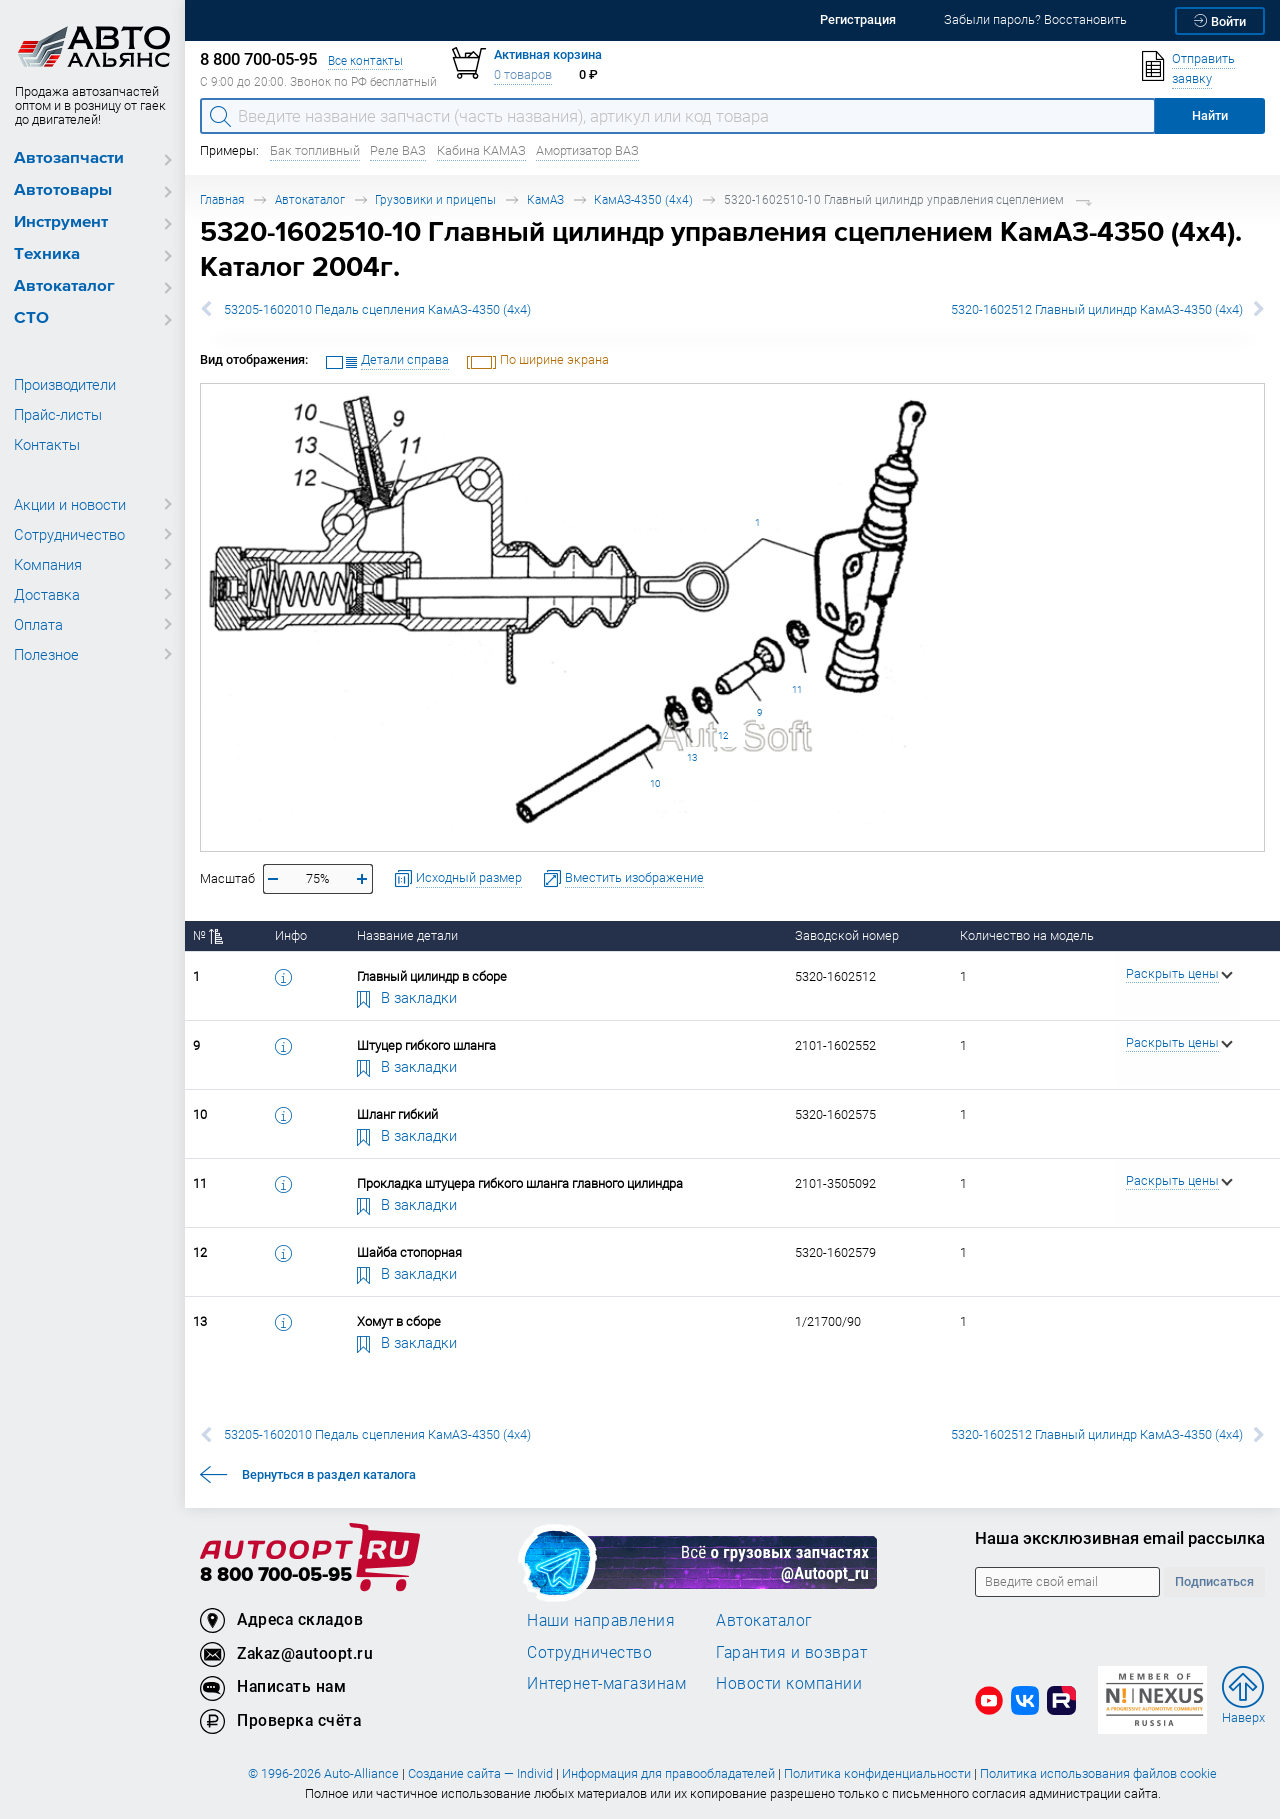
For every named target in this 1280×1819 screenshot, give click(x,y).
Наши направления (601, 1620)
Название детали (407, 935)
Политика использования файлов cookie (1098, 1773)
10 (655, 783)
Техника (47, 254)
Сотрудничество (69, 534)
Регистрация (858, 19)
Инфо (291, 935)
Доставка (47, 594)
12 (723, 735)
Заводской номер (847, 935)
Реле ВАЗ (398, 150)
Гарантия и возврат (791, 1652)
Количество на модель (1027, 935)
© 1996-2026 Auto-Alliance (323, 1773)
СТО (31, 318)
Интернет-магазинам (606, 1683)
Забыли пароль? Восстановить (1035, 19)
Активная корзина (548, 54)
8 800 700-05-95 (276, 1575)
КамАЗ (545, 199)
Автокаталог (64, 286)
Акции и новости (70, 504)
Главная (222, 199)
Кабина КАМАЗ (481, 150)
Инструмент (61, 222)
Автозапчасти (69, 158)
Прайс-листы (58, 414)
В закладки (407, 997)
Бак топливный (315, 150)
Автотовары (63, 190)
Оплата (38, 624)
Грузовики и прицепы (435, 199)
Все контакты (365, 60)
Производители (65, 384)
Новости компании (789, 1683)
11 (797, 689)
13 (692, 757)
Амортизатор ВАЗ (587, 150)
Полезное (46, 654)
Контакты (47, 444)
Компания (48, 564)
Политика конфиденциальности (877, 1773)
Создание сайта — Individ (480, 1773)
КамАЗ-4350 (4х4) (643, 199)
